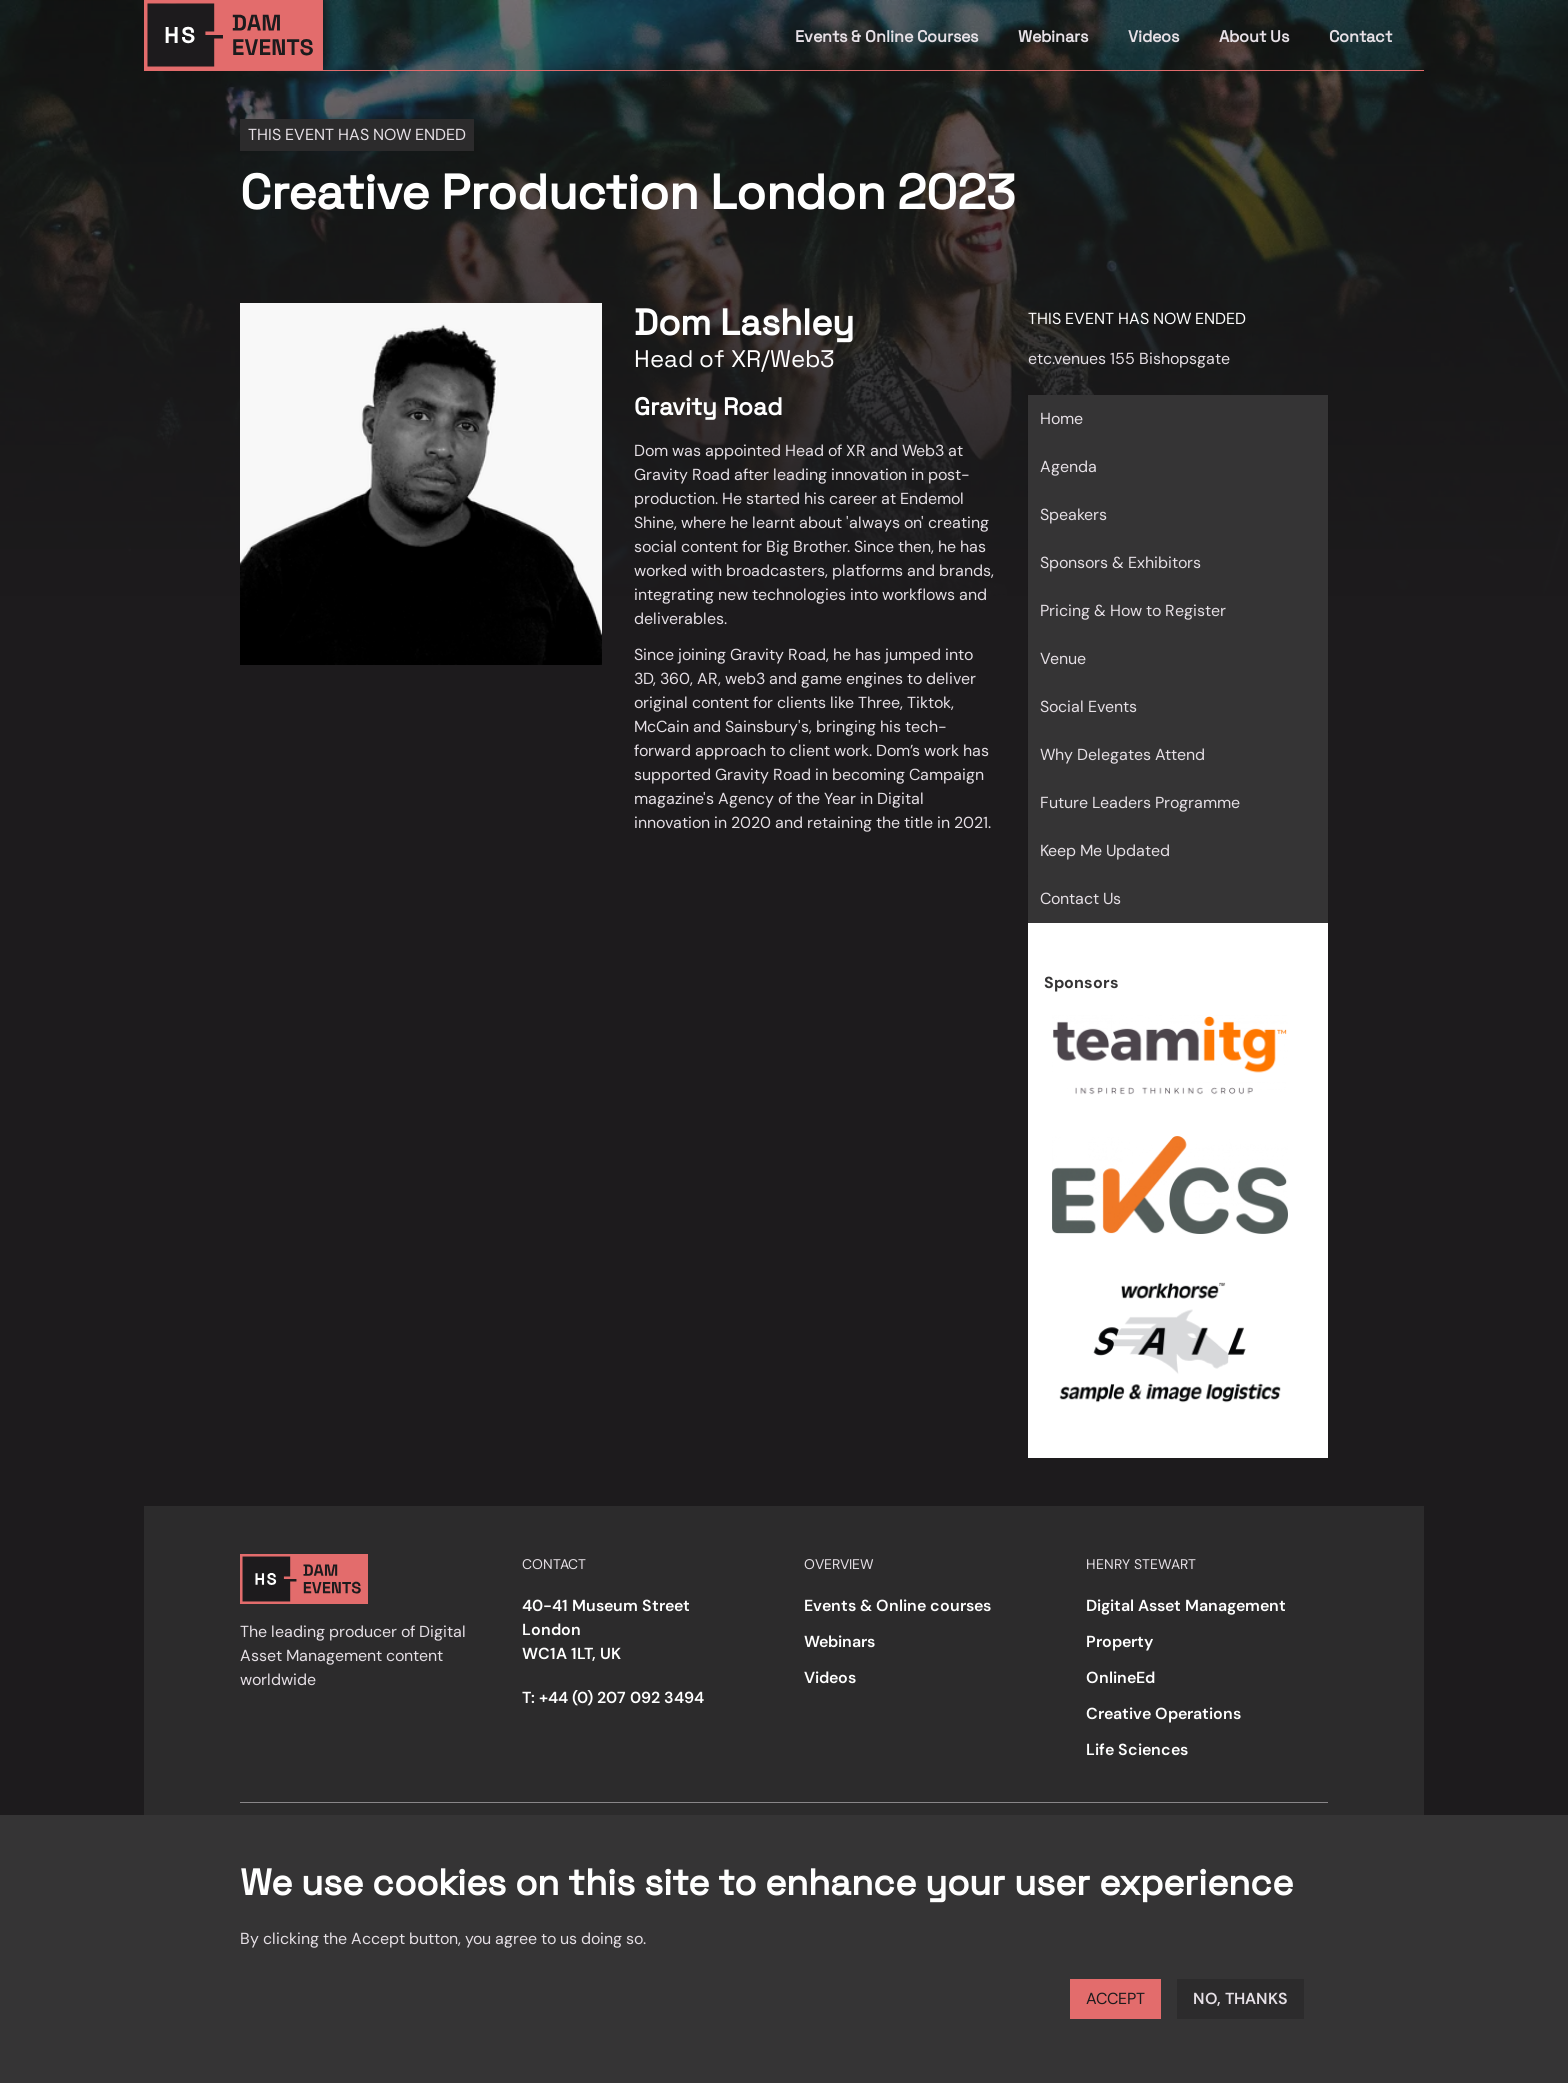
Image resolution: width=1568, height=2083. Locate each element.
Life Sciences (1137, 1749)
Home (1061, 418)
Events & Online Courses (886, 36)
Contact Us (1080, 898)
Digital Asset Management (1186, 1605)
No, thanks (1240, 1998)
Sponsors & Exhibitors (1120, 562)
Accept (1115, 1998)
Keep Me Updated (1105, 850)
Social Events (1088, 706)
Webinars (1053, 36)
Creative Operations (1163, 1713)
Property (1119, 1641)
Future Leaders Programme (1140, 802)
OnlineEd (1120, 1677)
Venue (1063, 658)
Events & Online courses (897, 1605)
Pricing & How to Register (1133, 610)
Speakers (1073, 514)
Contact (1360, 36)
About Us (1254, 36)
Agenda (1068, 466)
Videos (1153, 36)
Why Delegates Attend (1122, 754)
